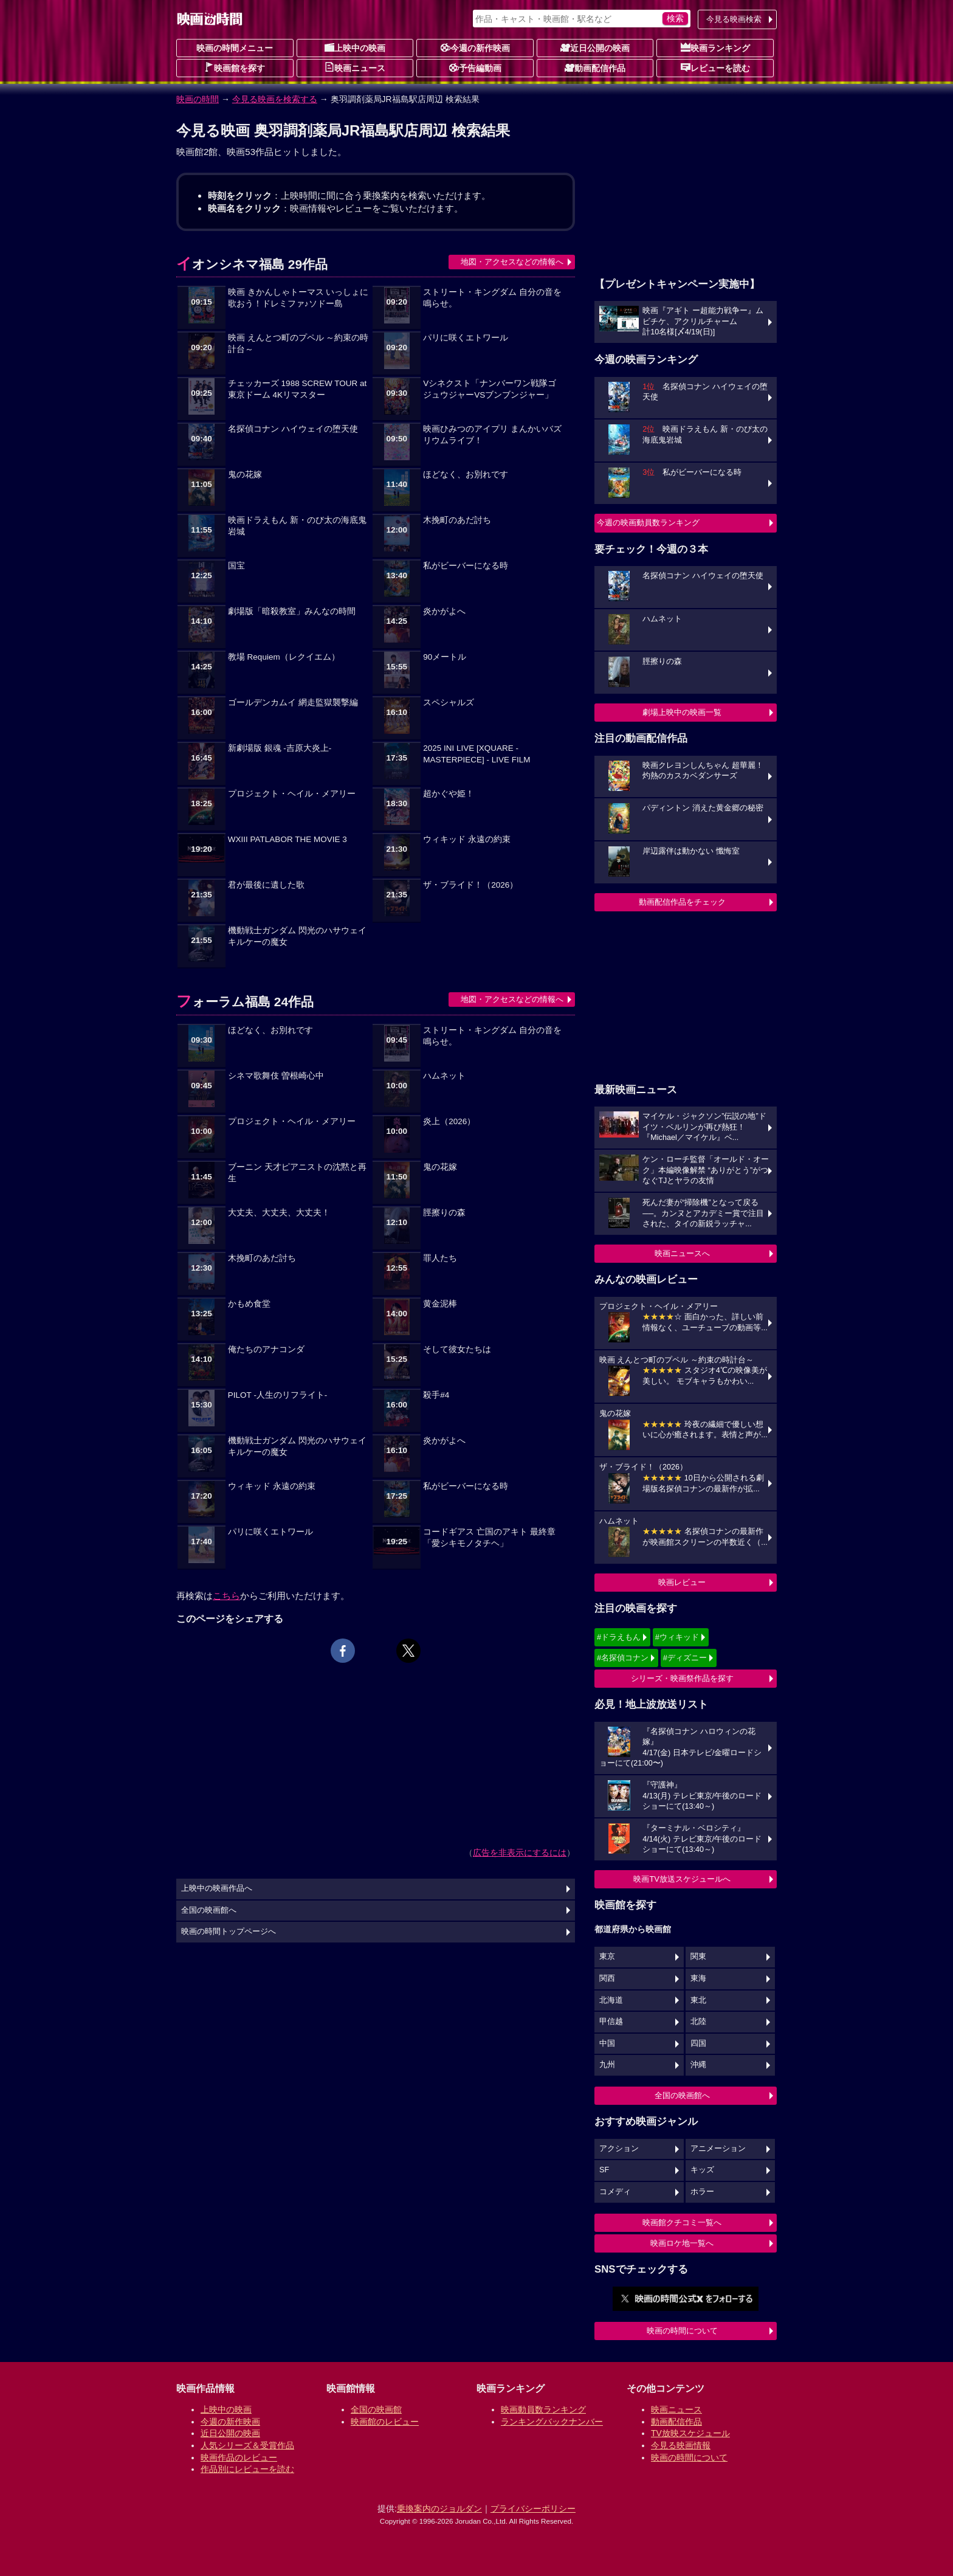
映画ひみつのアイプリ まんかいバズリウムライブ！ (492, 434)
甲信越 (611, 2021)
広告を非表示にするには (519, 1852)
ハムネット (444, 1075)
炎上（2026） (449, 1121)
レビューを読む (715, 67)
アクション (619, 2148)
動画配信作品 (595, 67)
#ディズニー (685, 1657)
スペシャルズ (448, 702)
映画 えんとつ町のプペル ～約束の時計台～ (298, 343)
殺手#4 (436, 1395)
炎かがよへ (444, 611)
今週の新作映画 (475, 47)
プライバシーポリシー (533, 2508)
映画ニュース (355, 67)
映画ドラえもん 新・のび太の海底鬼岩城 (297, 526)
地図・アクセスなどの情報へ (512, 261)
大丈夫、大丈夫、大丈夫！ (279, 1212)
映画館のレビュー (385, 2421)
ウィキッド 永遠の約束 (467, 839)
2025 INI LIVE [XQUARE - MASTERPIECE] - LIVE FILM (476, 754)
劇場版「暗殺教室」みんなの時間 (292, 611)
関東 (698, 1956)
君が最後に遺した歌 (266, 884)
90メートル (444, 656)
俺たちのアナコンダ (266, 1349)
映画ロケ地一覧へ (682, 2243)
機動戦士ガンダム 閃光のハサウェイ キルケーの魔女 (297, 936)
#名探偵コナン (623, 1657)
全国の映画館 (376, 2409)
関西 (607, 1978)
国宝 (236, 565)
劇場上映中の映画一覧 (681, 712)
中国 (607, 2043)
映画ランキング (715, 47)
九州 (607, 2064)
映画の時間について (682, 2330)
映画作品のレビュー (239, 2457)
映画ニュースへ (682, 1253)
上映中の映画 (355, 47)
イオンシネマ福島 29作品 (252, 264)
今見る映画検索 (734, 19)
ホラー (702, 2192)
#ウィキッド (677, 1637)
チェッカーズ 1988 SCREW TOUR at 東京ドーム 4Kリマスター (297, 389)
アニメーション (718, 2148)
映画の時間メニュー (234, 48)
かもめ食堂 (249, 1303)
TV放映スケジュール (690, 2433)
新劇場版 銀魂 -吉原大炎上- (280, 748)
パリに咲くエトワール (465, 337)
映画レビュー (682, 1582)
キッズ (702, 2170)
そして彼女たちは (457, 1349)
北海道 (611, 2000)
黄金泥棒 (440, 1303)
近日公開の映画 (595, 47)
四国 (698, 2043)
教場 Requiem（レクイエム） (284, 656)
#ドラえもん (619, 1637)
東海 (698, 1978)
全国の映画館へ (682, 2095)
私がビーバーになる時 (465, 565)
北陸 (698, 2021)
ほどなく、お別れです (465, 474)
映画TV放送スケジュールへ (682, 1879)
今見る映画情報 (680, 2445)
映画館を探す (234, 67)
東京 (607, 1956)
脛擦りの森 (444, 1212)
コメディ (615, 2192)
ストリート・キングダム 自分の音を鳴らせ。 (492, 298)
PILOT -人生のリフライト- (278, 1395)
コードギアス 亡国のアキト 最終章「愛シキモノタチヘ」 (489, 1537)
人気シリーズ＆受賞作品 (247, 2445)
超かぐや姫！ (448, 793)
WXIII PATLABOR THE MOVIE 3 (287, 839)
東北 (698, 2000)
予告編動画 (475, 67)
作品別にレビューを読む (247, 2469)
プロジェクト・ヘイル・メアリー (292, 793)
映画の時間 (197, 99)
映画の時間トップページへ (228, 1931)
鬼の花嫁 (245, 474)
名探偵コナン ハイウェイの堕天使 (293, 428)
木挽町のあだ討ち (457, 520)
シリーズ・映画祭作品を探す (682, 1678)
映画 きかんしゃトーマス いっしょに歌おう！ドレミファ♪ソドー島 (298, 298)
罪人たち (440, 1258)
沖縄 (698, 2064)
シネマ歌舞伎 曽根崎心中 (276, 1075)
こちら (226, 1595)
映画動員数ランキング (543, 2409)
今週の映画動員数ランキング (648, 522)
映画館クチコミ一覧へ (681, 2222)
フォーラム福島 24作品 (245, 1002)
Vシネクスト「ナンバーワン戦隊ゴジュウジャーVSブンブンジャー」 (489, 389)
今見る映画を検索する (274, 99)
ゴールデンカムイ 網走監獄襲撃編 (293, 702)
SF (604, 2170)
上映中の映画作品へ (216, 1888)
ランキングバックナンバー (552, 2421)
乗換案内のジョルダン (439, 2508)
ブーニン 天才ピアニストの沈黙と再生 (297, 1172)
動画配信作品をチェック (682, 901)
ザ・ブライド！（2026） (470, 884)
